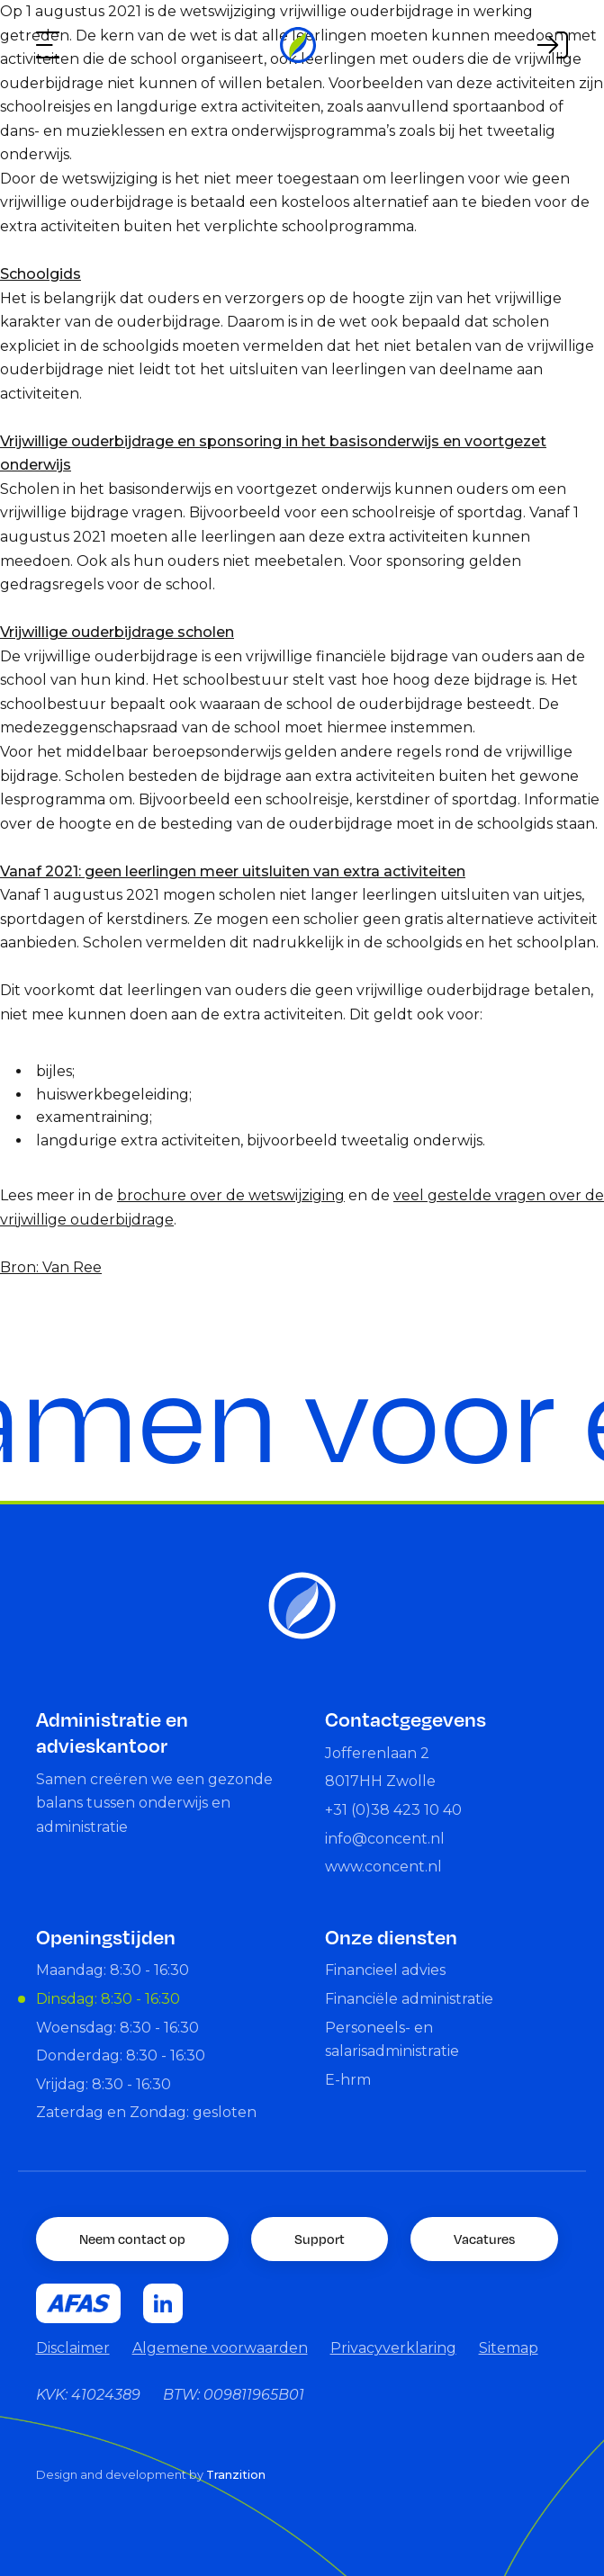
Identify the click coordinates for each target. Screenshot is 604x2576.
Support (319, 2238)
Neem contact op (132, 2238)
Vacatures (484, 2238)
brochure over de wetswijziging (231, 1195)
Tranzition (236, 2475)
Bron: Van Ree (51, 1267)
